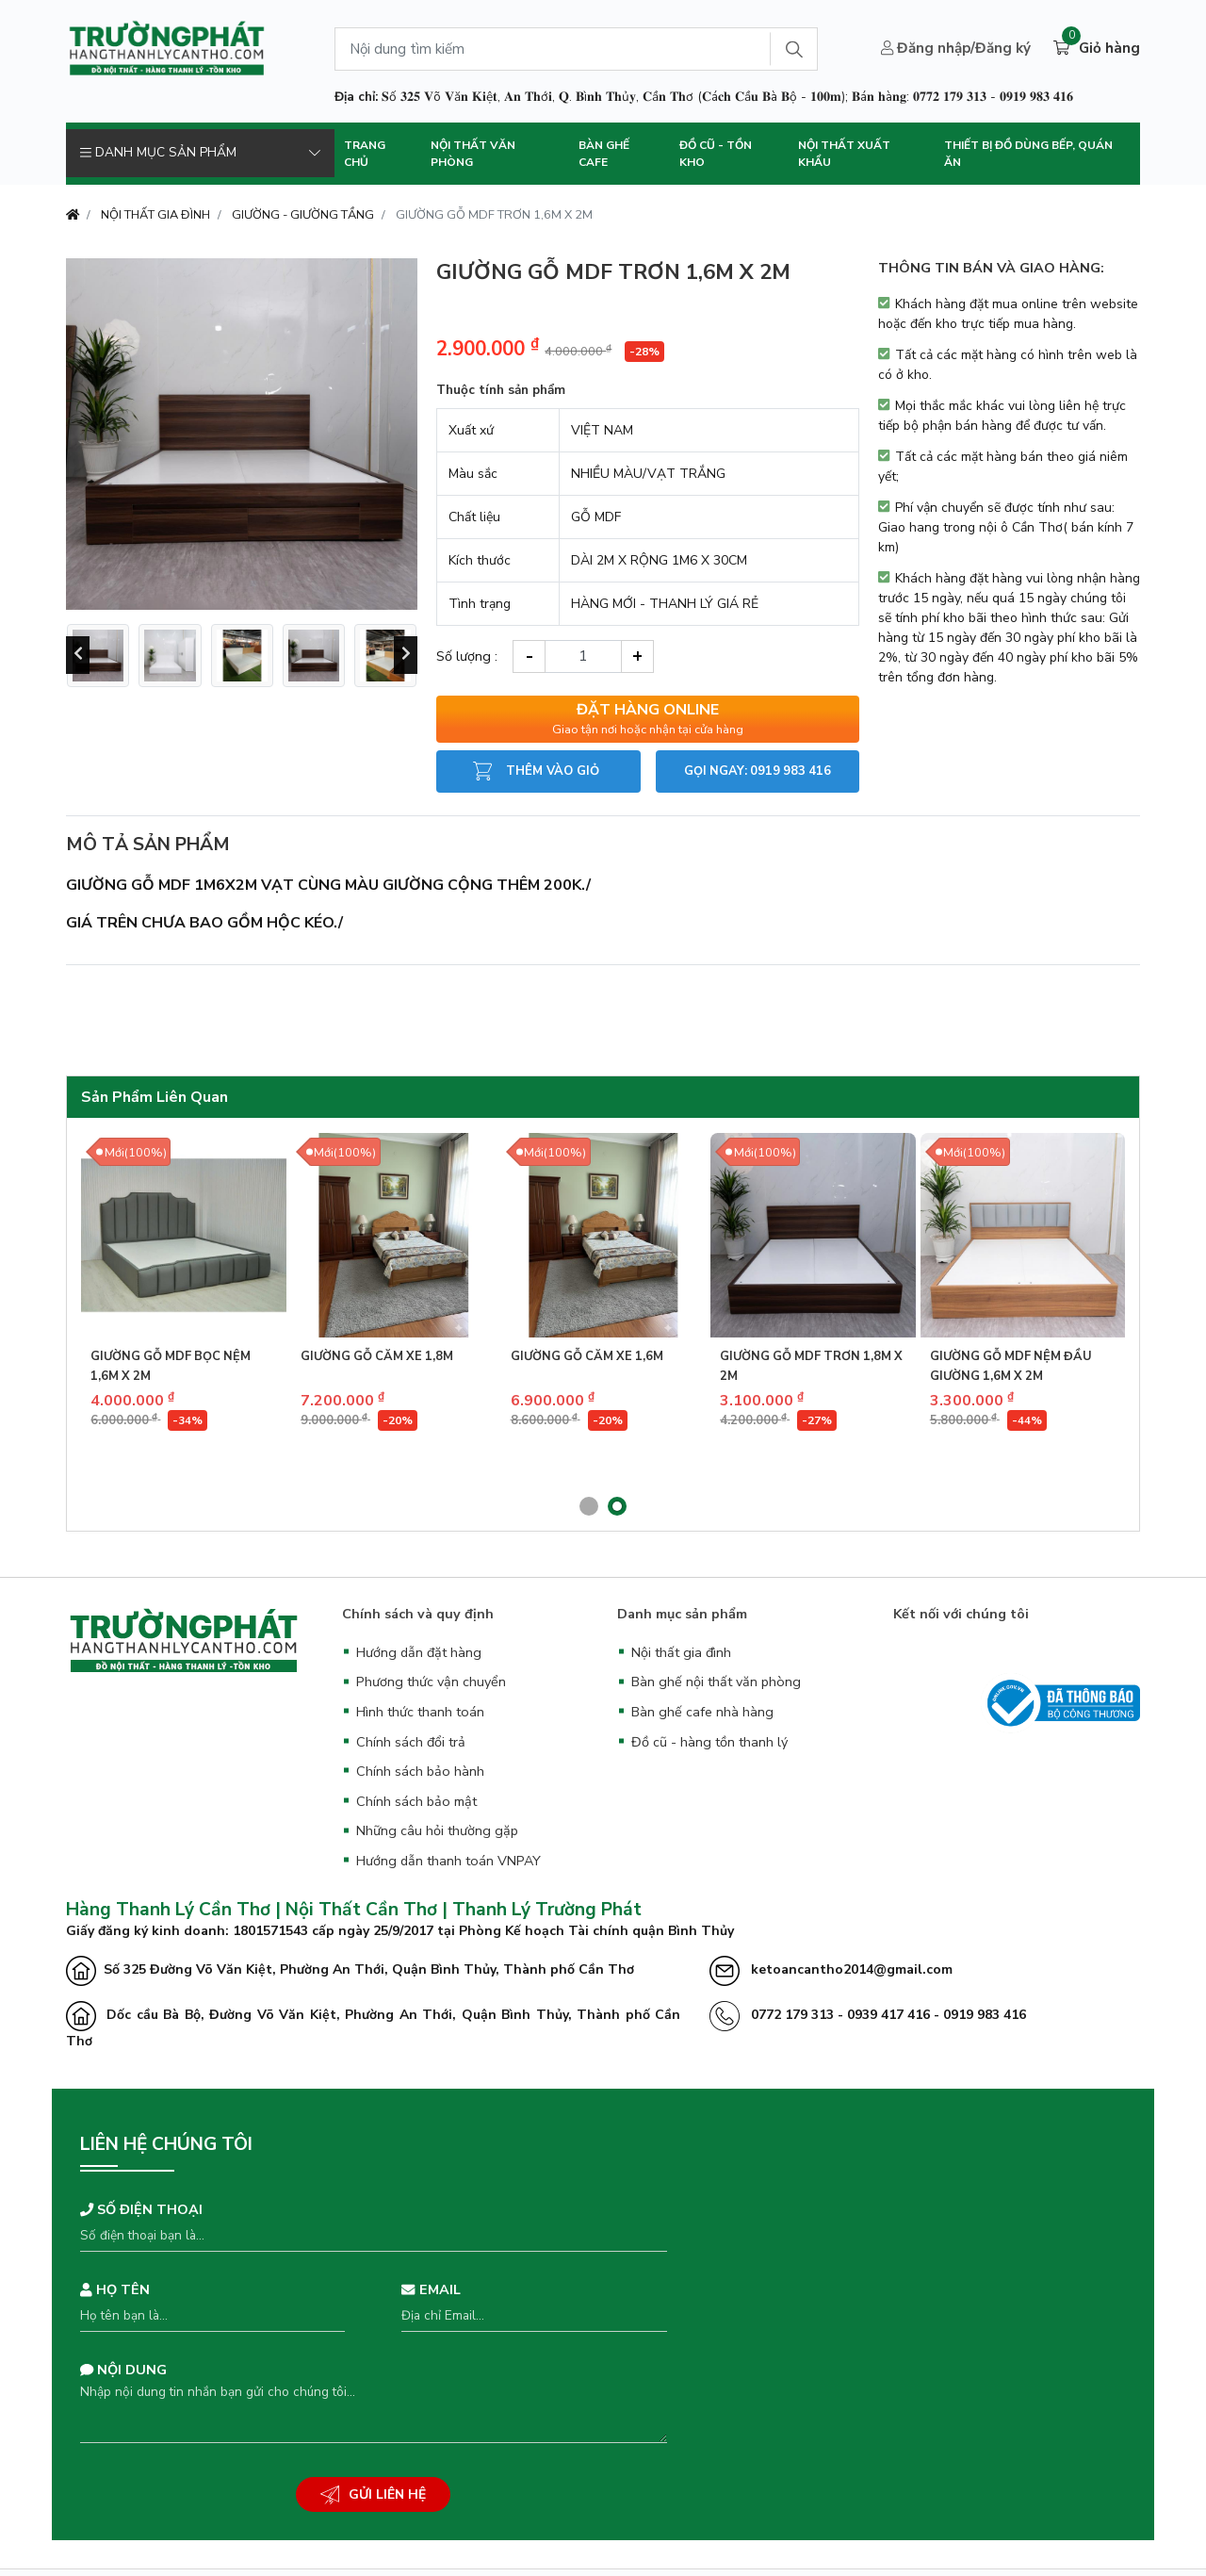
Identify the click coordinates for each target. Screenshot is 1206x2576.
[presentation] (78, 655)
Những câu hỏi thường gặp (437, 1830)
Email (430, 2289)
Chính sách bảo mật (416, 1801)
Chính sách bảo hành (420, 1771)
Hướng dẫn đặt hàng (418, 1652)
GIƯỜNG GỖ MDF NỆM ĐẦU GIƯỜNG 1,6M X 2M (1011, 1366)
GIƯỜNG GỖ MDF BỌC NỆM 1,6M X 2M (170, 1366)
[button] (589, 1506)
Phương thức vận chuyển (431, 1681)
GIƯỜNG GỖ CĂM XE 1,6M (587, 1356)
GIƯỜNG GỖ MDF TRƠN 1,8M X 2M (811, 1366)
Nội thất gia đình (681, 1652)
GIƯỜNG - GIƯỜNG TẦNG (303, 214)
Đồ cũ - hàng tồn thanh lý (709, 1741)
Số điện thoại (141, 2209)
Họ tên (115, 2289)
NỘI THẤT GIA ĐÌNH (155, 214)
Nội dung (123, 2369)
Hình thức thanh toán (420, 1711)
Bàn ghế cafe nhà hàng (702, 1711)
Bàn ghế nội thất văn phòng (716, 1681)
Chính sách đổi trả (410, 1741)
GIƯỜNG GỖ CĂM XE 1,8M (377, 1356)
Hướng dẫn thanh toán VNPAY (448, 1860)
